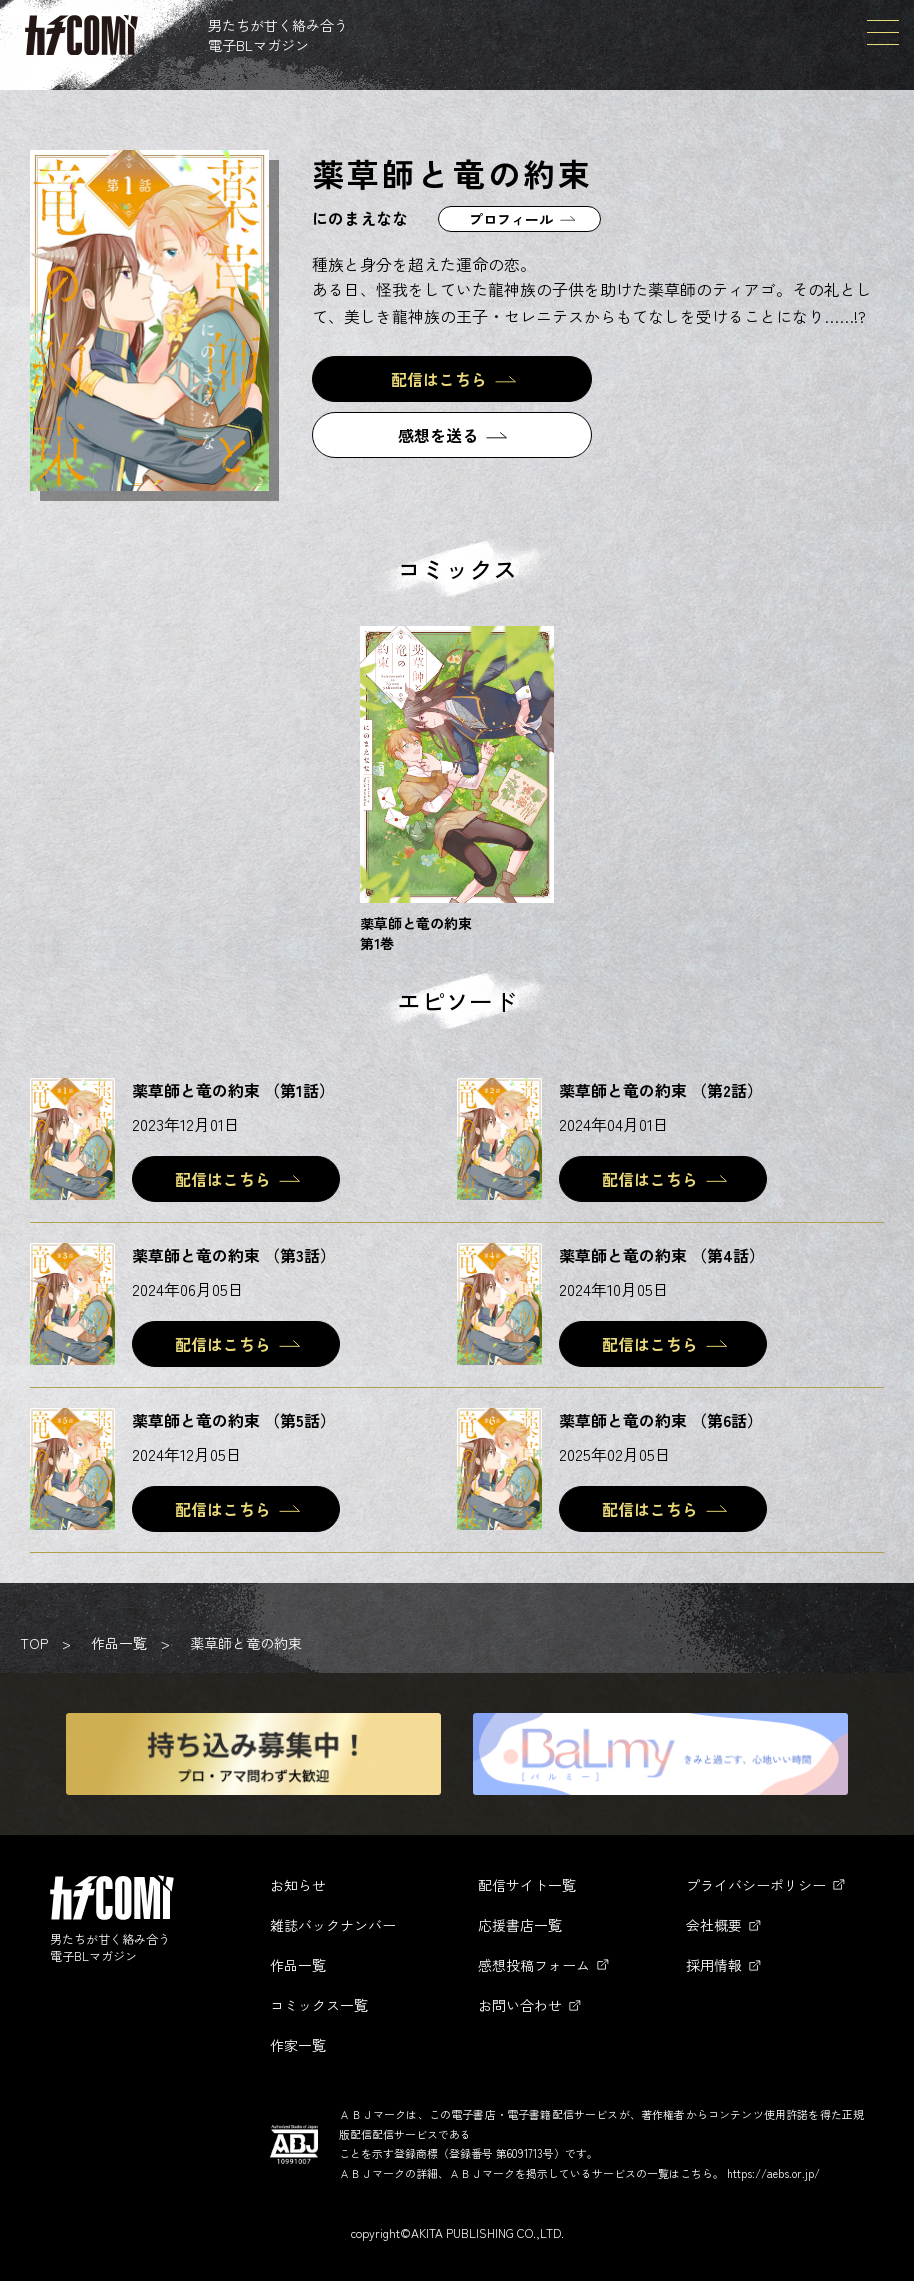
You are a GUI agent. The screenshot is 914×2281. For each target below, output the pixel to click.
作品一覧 (119, 1643)
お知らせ (298, 1885)
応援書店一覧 (520, 1925)
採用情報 (714, 1965)
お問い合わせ (520, 2005)
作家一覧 (298, 2045)
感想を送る (438, 435)
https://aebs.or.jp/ (773, 2173)
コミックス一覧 (319, 2005)
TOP (34, 1643)
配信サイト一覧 (527, 1885)
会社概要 (714, 1925)
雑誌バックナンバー (333, 1925)
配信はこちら (439, 379)
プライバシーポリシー (756, 1885)
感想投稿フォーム (534, 1965)
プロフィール (511, 219)
